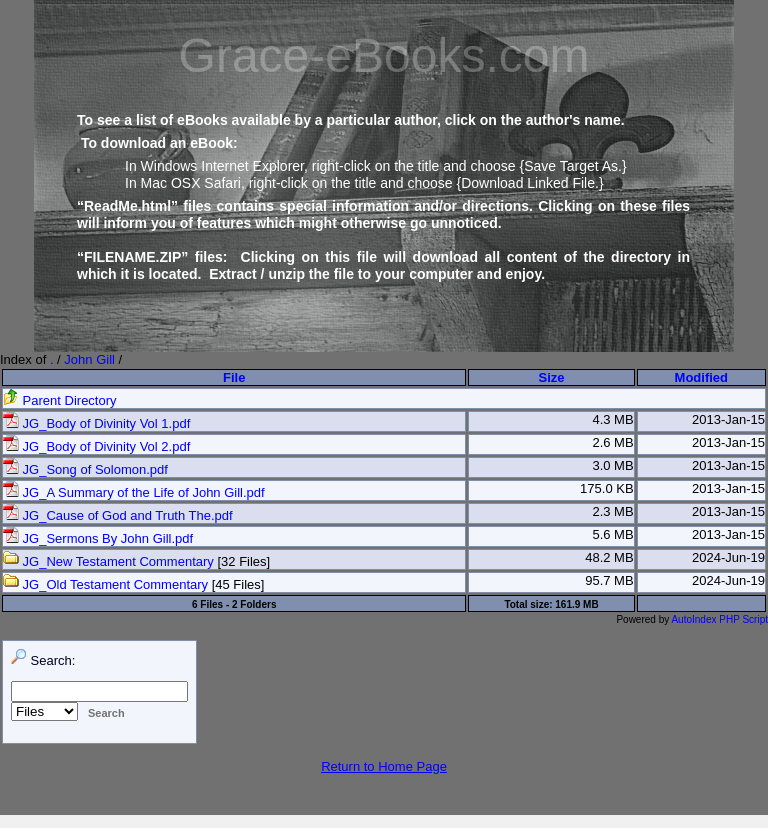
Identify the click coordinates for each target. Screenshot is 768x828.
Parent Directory (60, 400)
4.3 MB (612, 419)
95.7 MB (609, 580)
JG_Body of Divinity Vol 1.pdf (96, 423)
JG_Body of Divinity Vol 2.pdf (96, 446)
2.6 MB (612, 442)
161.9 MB (576, 604)
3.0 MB (612, 465)
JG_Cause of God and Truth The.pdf (118, 515)
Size (552, 377)
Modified (701, 377)
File (234, 377)
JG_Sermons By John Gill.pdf (98, 538)
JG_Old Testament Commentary (105, 584)
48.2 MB (609, 557)
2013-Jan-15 (728, 419)
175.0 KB (607, 488)
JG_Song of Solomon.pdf (85, 469)
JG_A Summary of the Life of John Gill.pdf (134, 492)
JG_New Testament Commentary (108, 561)
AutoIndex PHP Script (719, 619)
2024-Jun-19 (728, 557)
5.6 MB (612, 534)
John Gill (89, 359)
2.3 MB (612, 511)
